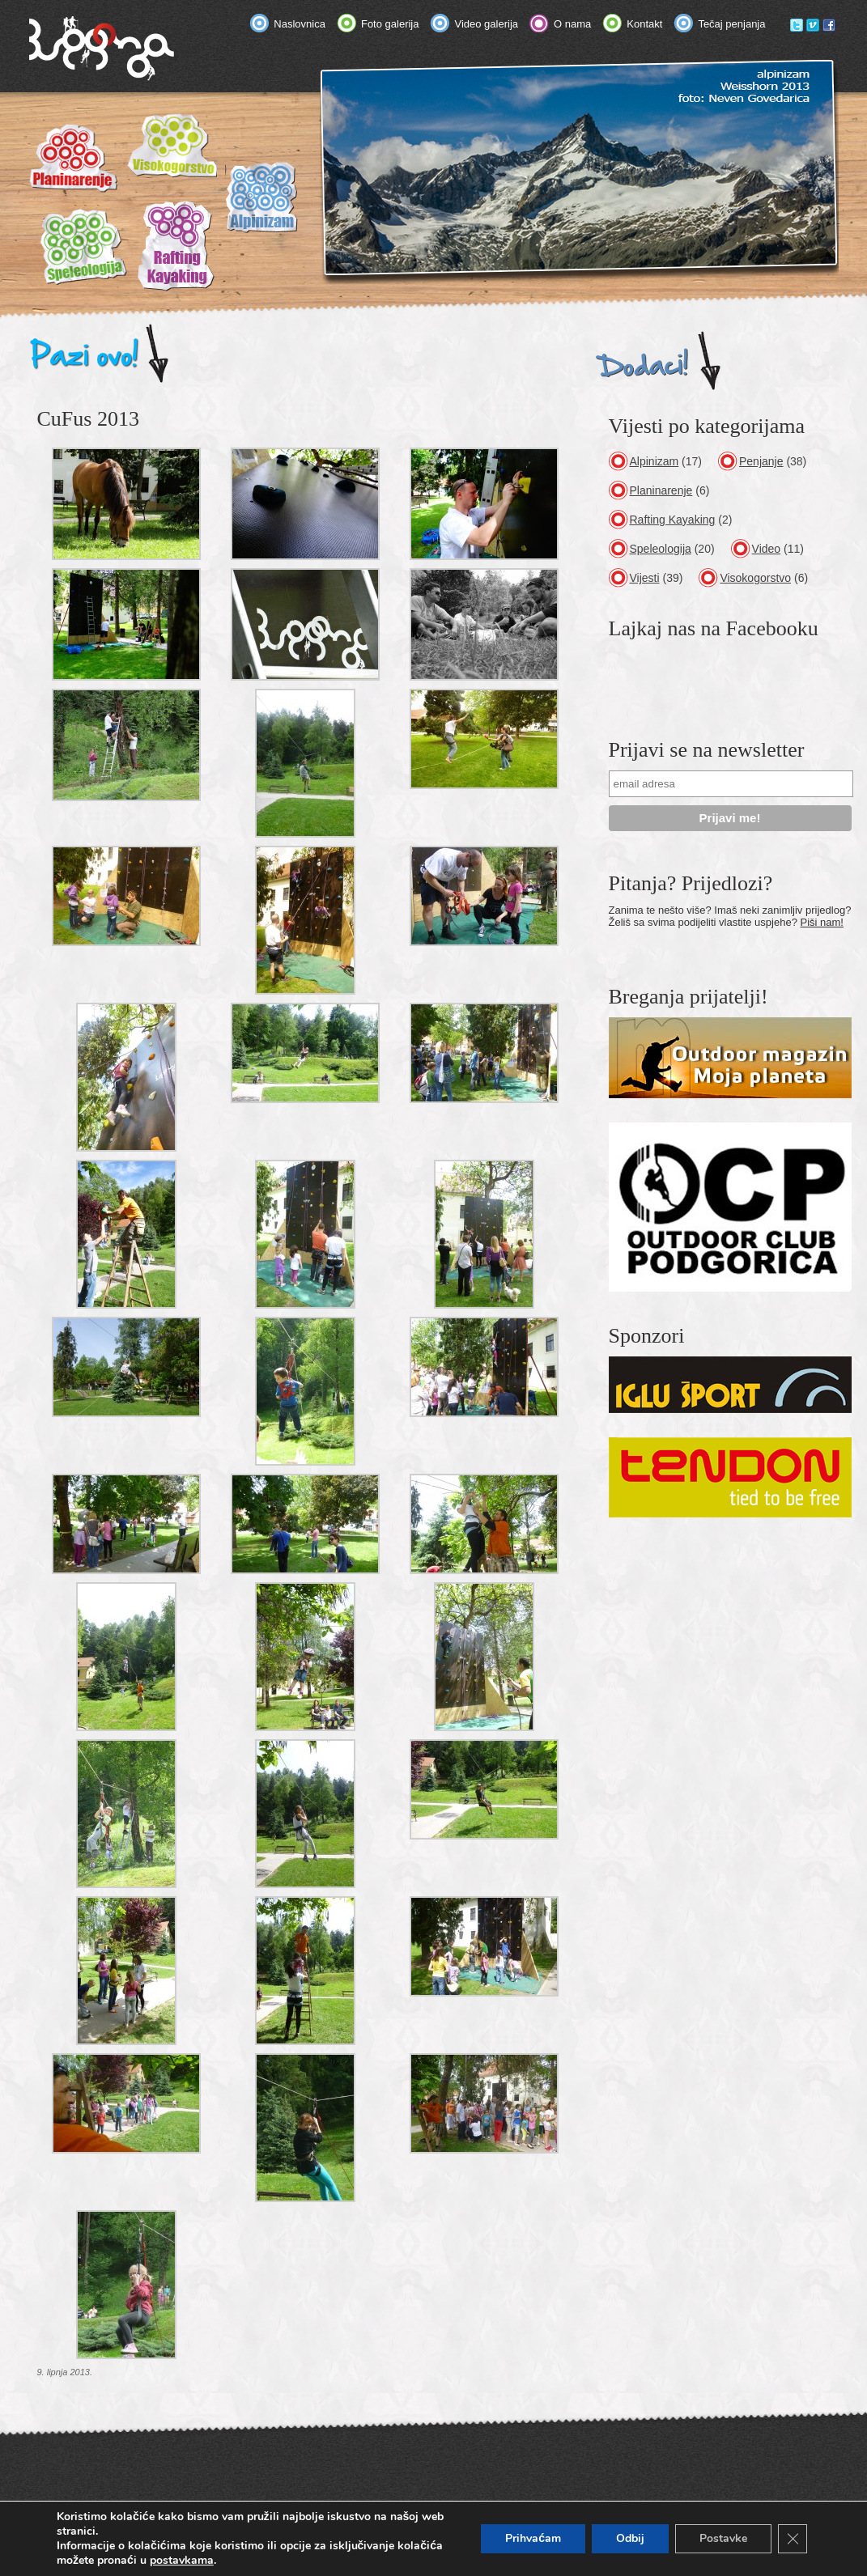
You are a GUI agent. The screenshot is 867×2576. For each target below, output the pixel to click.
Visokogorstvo (755, 577)
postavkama (182, 2560)
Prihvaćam (533, 2538)
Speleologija (660, 548)
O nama (572, 24)
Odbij (630, 2538)
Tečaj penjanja (731, 24)
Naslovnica (299, 24)
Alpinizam (654, 461)
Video (766, 548)
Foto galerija (390, 24)
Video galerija (486, 24)
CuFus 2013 (88, 419)
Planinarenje (661, 490)
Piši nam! (822, 922)
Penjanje (761, 461)
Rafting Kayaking (673, 519)
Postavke (723, 2538)
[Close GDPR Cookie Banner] (792, 2538)
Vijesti (645, 577)
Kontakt (644, 24)
